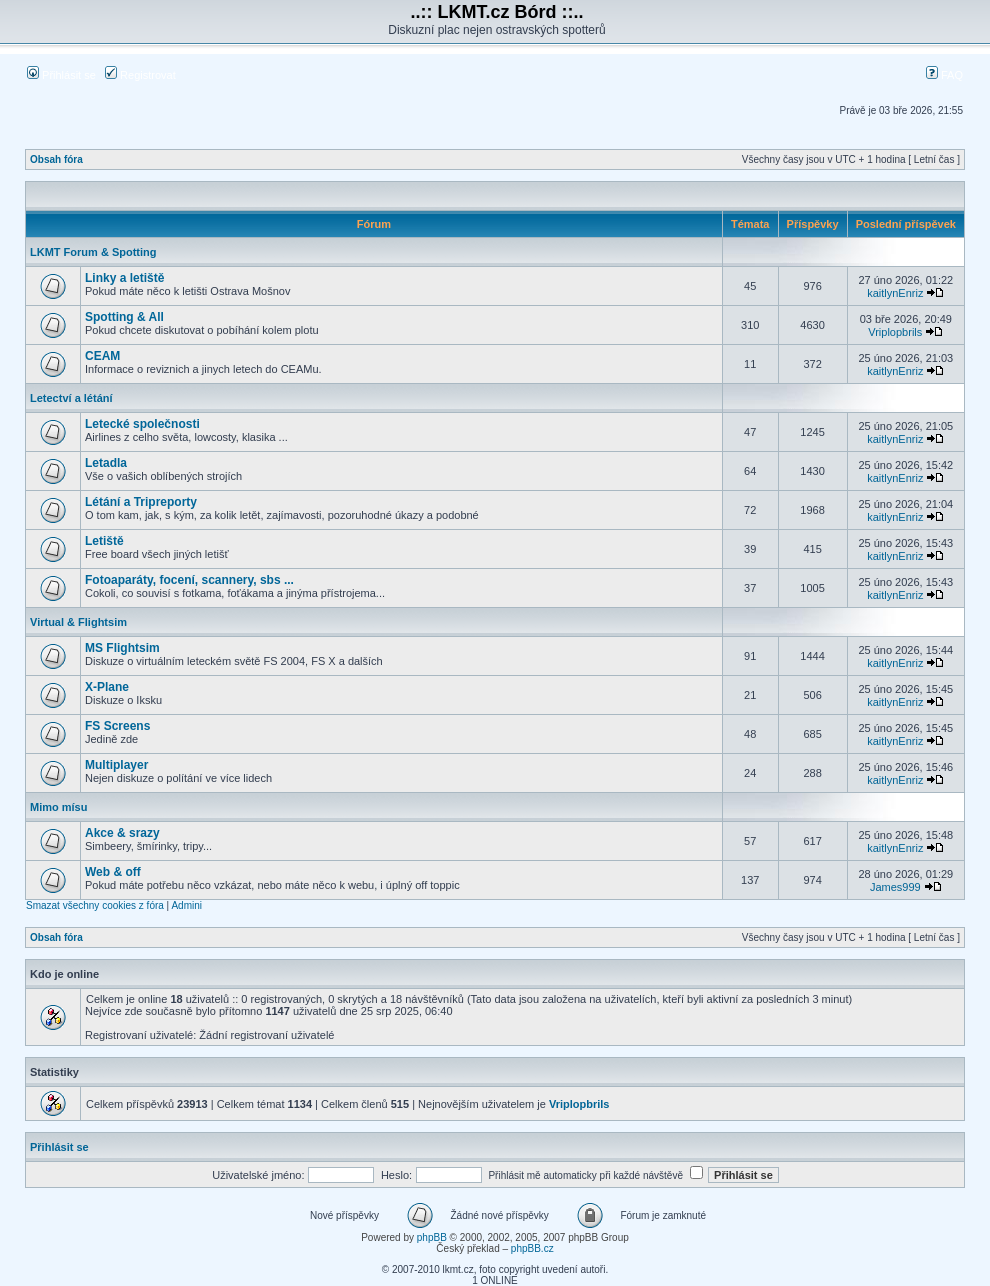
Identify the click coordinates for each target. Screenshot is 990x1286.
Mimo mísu (58, 807)
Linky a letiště (124, 278)
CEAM (102, 356)
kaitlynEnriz (895, 293)
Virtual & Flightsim (78, 622)
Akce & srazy (122, 833)
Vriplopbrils (895, 332)
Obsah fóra (56, 159)
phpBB (432, 1237)
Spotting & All (124, 317)
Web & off (113, 872)
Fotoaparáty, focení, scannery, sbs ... (189, 580)
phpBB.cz (532, 1248)
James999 (895, 887)
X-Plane (107, 687)
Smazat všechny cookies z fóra (95, 905)
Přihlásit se (61, 75)
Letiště (104, 541)
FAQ (944, 75)
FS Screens (117, 726)
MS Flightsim (122, 648)
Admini (186, 905)
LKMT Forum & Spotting (93, 252)
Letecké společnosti (142, 424)
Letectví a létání (71, 398)
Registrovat (140, 75)
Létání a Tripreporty (141, 502)
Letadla (106, 463)
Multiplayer (116, 765)
